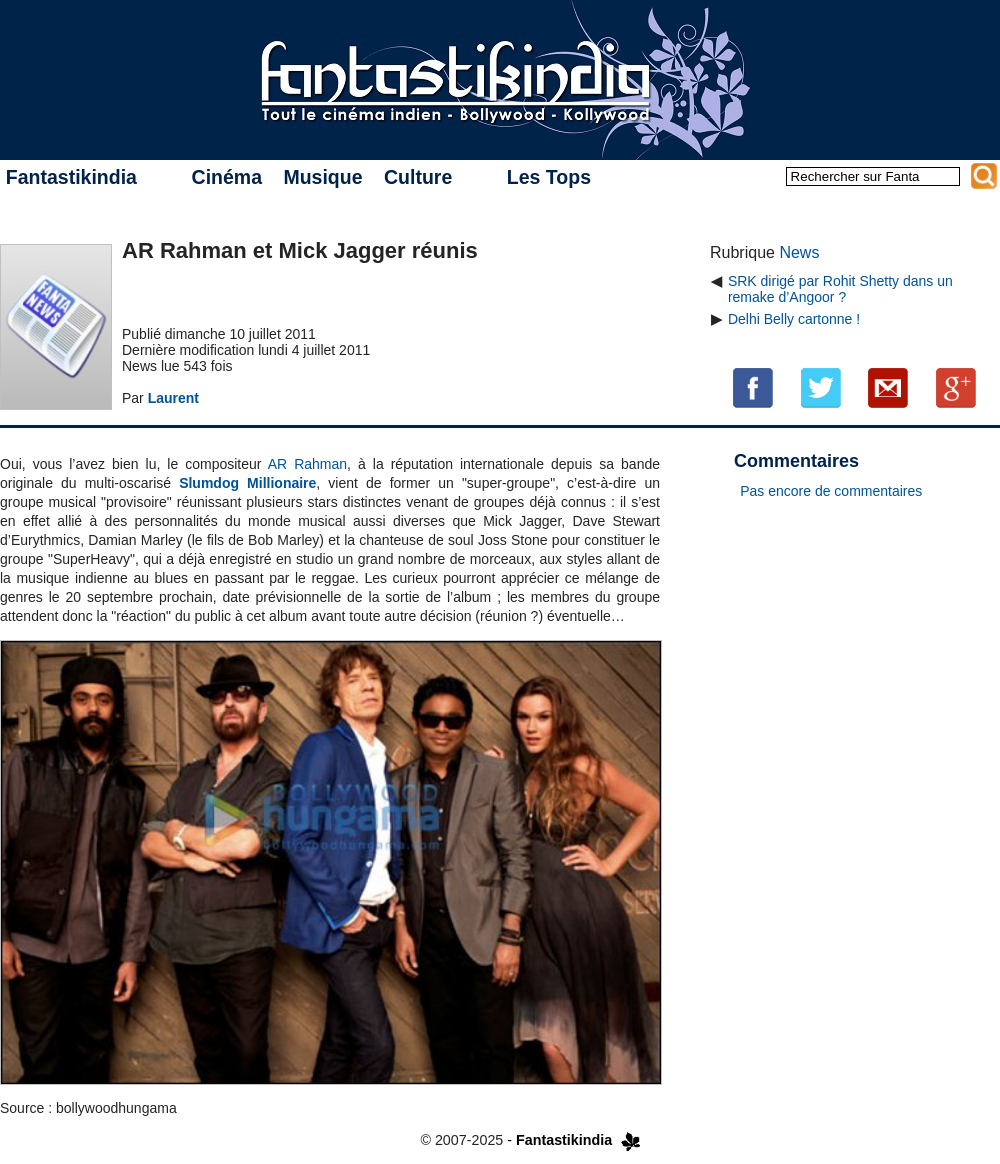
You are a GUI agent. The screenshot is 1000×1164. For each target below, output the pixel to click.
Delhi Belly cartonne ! (794, 319)
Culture (418, 177)
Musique (322, 177)
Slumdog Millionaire (247, 483)
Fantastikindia (71, 177)
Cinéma (227, 177)
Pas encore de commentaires (831, 491)
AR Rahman (307, 464)
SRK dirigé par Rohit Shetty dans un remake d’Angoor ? (840, 289)
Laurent (173, 398)
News (799, 252)
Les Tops (549, 177)
